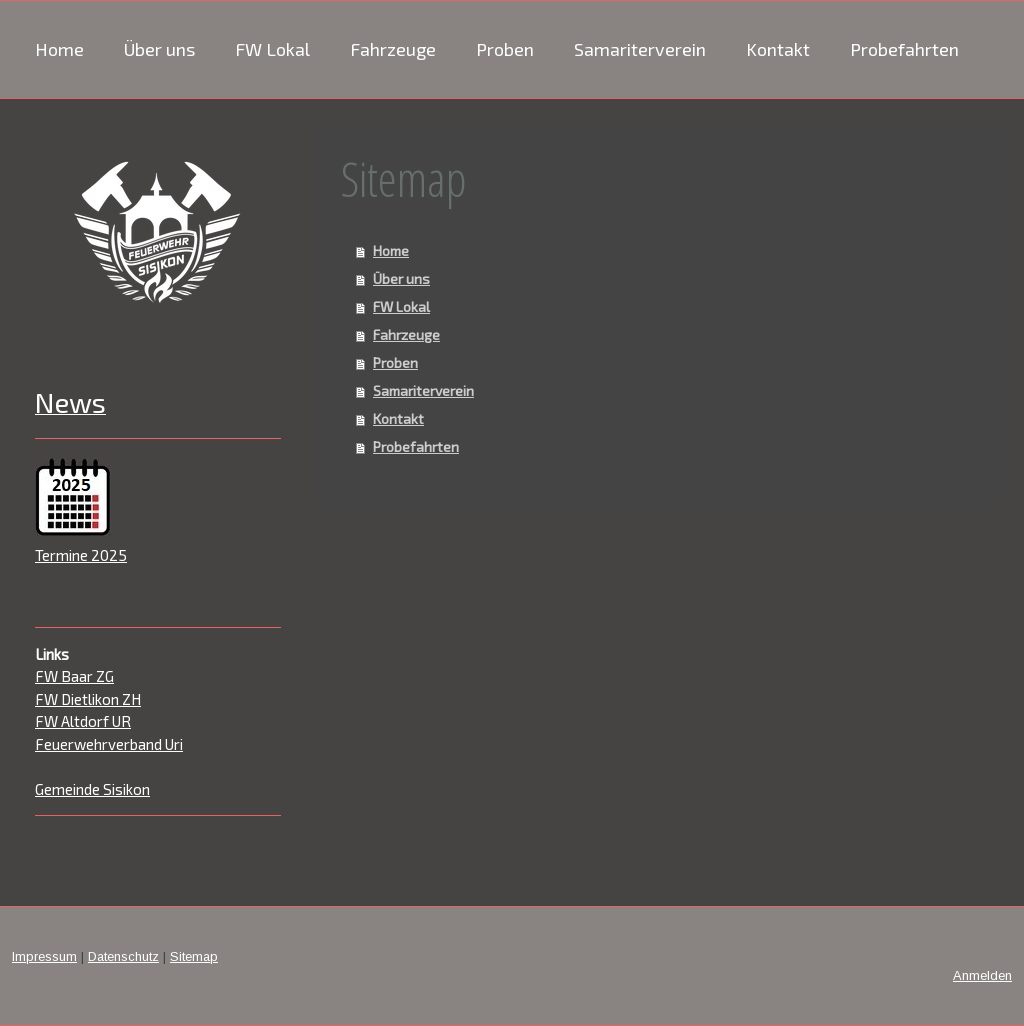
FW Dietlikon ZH (88, 699)
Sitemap (194, 956)
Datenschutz (123, 956)
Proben (505, 49)
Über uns (159, 49)
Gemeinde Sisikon (92, 789)
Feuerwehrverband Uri (109, 744)
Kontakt (778, 49)
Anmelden (982, 975)
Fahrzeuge (393, 49)
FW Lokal (272, 49)
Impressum (44, 956)
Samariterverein (640, 49)
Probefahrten (904, 49)
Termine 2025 (81, 555)
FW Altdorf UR (83, 721)
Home (59, 49)
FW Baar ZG (74, 676)
